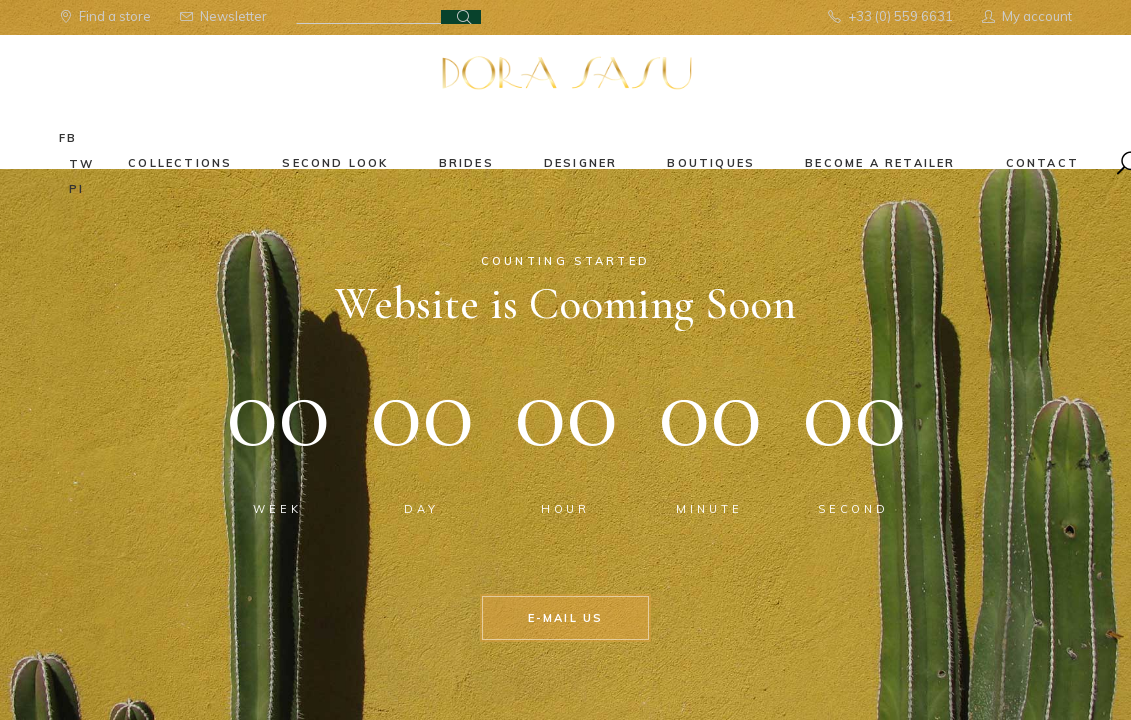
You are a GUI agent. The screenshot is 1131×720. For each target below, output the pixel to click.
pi (76, 189)
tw (81, 164)
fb (68, 138)
